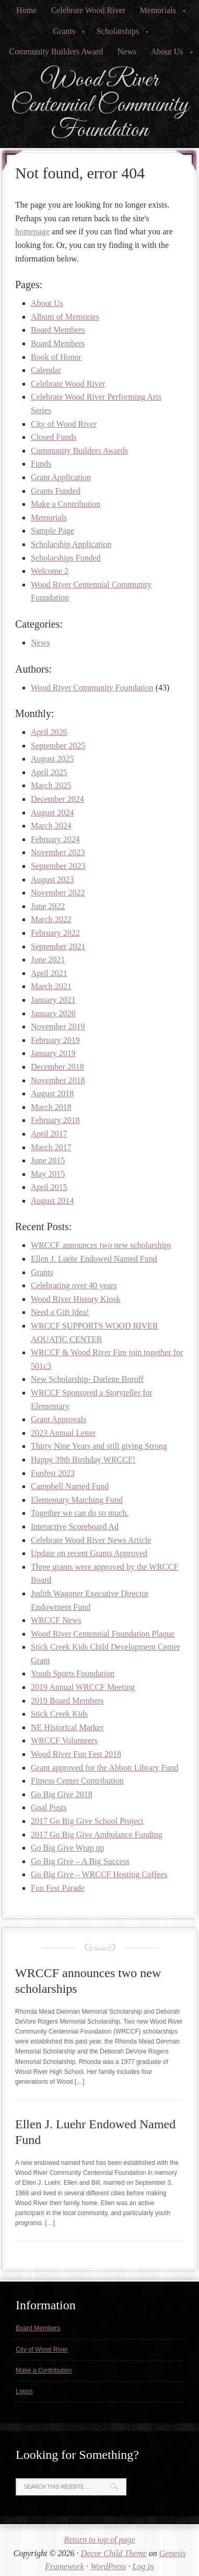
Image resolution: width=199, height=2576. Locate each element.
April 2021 (49, 973)
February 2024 (55, 839)
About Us (169, 54)
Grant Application (61, 477)
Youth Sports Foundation (72, 1673)
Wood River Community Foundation (92, 687)
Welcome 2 (49, 570)
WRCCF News (56, 1620)
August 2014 (52, 1200)
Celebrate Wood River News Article (91, 1540)
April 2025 (49, 772)
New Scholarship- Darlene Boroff (87, 1379)
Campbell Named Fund (70, 1486)
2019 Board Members (67, 1700)
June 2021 (48, 959)
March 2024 (51, 825)
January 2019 (53, 1053)
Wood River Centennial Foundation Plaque (102, 1633)
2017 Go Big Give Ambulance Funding (96, 1834)
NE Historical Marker (67, 1727)
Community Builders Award (56, 51)
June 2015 (48, 1160)
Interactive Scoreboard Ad (75, 1526)
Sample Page (52, 530)
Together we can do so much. (79, 1512)
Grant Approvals (58, 1419)
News (127, 51)
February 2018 (55, 1120)
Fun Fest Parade (58, 1887)
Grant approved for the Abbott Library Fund (105, 1767)
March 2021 (51, 986)
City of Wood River (64, 423)
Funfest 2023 (53, 1473)
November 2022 (58, 892)
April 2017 (49, 1133)
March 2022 (51, 919)
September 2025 (58, 745)
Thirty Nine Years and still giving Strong (99, 1446)
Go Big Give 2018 (61, 1794)
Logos (24, 2391)
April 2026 (49, 732)
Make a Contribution (65, 504)
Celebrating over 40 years (74, 1285)
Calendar (46, 370)
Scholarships (119, 34)
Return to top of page (99, 2539)
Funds (41, 463)
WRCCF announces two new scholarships (101, 1245)
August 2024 (52, 812)
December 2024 (57, 799)
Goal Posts (49, 1807)
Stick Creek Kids (59, 1713)
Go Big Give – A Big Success (80, 1861)
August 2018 (52, 1093)
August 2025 (52, 758)
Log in (143, 2566)
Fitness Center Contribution (77, 1780)
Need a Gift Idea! (60, 1312)
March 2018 (51, 1107)
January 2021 (53, 999)
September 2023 (58, 865)
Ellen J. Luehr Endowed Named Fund (94, 1258)
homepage (32, 231)
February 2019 (55, 1040)
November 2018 (58, 1080)
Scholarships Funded (66, 557)
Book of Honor (56, 357)
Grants (66, 34)
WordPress (108, 2566)
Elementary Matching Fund (77, 1499)
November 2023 (58, 852)
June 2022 (48, 906)
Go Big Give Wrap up (67, 1847)
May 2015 (48, 1174)
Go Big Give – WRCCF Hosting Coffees (99, 1874)
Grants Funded (55, 490)
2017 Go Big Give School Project (87, 1821)
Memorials (159, 13)
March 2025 (51, 785)
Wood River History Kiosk (76, 1299)
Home (26, 10)
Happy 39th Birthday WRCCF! (83, 1459)
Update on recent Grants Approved (89, 1553)
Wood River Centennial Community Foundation (99, 105)
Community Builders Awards (79, 450)
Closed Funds (54, 437)
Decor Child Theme (114, 2553)
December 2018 (57, 1066)
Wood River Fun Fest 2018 (76, 1754)
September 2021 (58, 946)
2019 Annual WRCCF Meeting (83, 1687)
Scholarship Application (71, 544)
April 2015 (49, 1187)
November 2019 (58, 1026)
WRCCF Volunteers (64, 1740)
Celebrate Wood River (88, 10)
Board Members (58, 329)
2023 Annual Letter (63, 1432)
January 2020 (53, 1013)
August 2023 (52, 879)
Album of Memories (65, 316)
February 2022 (55, 932)
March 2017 (51, 1147)
